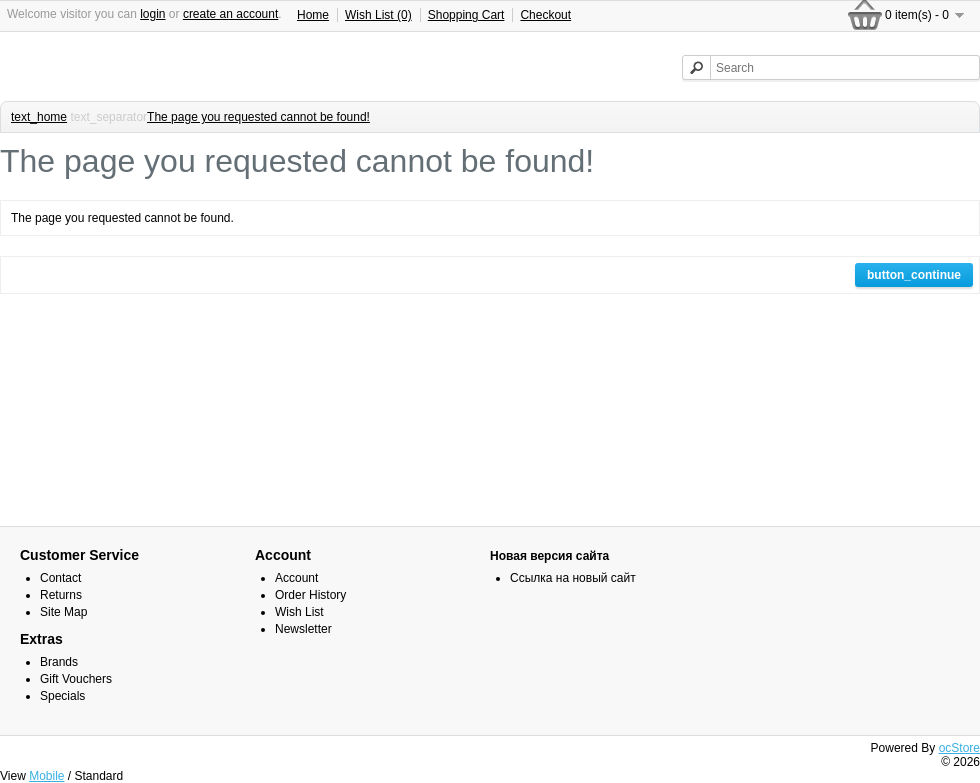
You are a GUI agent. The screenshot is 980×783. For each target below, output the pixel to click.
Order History (310, 595)
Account (296, 578)
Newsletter (303, 629)
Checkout (545, 15)
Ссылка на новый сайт (573, 578)
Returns (61, 595)
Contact (60, 578)
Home (313, 15)
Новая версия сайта (549, 556)
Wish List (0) (378, 15)
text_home (39, 117)
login (152, 14)
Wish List (299, 612)
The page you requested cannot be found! (258, 117)
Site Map (63, 612)
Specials (62, 696)
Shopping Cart (466, 15)
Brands (59, 662)
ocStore (959, 748)
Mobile (46, 776)
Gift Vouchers (76, 679)
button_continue (914, 275)
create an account (230, 14)
